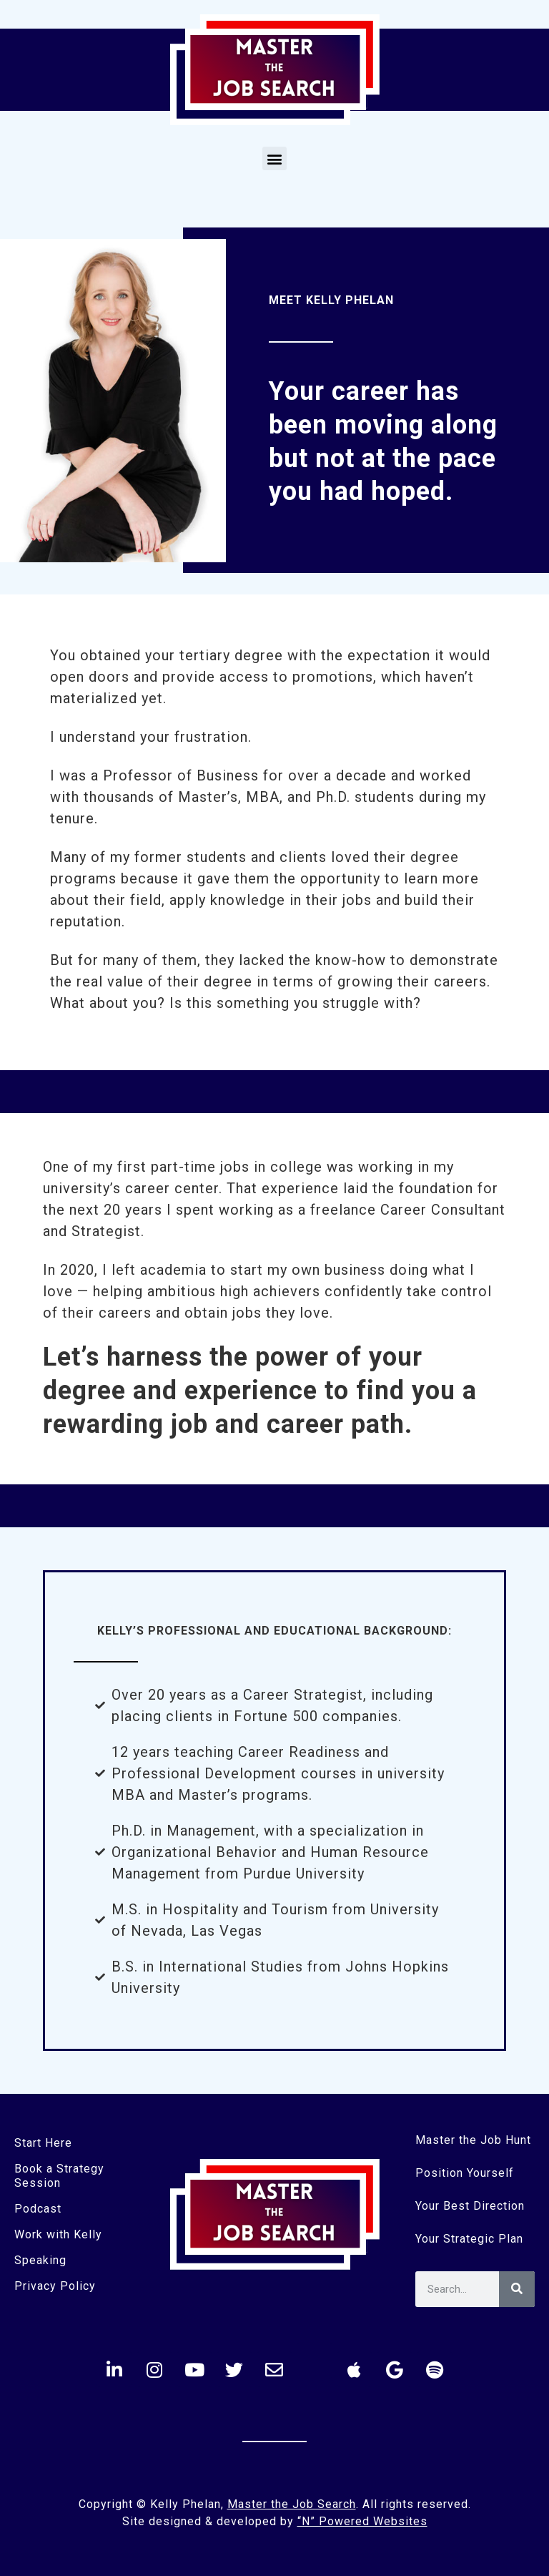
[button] (274, 158)
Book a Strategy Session (59, 2176)
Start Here (43, 2143)
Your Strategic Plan (469, 2239)
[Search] (517, 2289)
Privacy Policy (55, 2286)
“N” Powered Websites (362, 2521)
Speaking (40, 2260)
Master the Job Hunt (473, 2140)
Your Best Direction (470, 2206)
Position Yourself (464, 2173)
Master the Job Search (291, 2504)
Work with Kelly (58, 2234)
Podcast (37, 2208)
